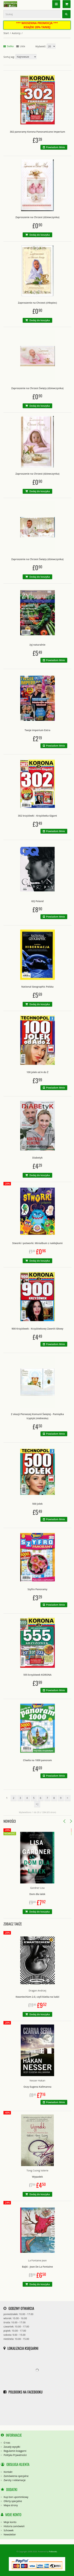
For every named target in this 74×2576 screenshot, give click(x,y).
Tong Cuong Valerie (37, 2170)
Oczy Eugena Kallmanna (37, 2086)
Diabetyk (37, 1157)
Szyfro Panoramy (37, 1589)
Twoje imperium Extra (37, 730)
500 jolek (37, 1503)
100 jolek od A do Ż (37, 1072)
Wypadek (37, 2176)
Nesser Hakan (37, 2080)
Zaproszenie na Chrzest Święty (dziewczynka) (37, 388)
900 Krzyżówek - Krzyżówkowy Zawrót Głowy (37, 1328)
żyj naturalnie (37, 644)
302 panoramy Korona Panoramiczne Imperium (37, 131)
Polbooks (53, 2551)
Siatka (8, 46)
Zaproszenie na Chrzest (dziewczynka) (37, 217)
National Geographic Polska (37, 986)
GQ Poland (37, 901)
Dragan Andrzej (37, 1990)
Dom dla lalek (37, 1894)
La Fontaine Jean (37, 2260)
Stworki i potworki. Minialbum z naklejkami (37, 1243)
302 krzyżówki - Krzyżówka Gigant (37, 815)
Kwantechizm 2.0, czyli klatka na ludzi (37, 1996)
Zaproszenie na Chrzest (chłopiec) (37, 302)
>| (37, 1804)
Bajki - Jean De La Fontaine (37, 2266)
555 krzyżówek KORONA (37, 1674)
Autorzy (16, 33)
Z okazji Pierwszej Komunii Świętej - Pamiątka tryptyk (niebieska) (37, 1416)
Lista (20, 46)
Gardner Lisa (37, 1887)
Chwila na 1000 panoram (37, 1760)
